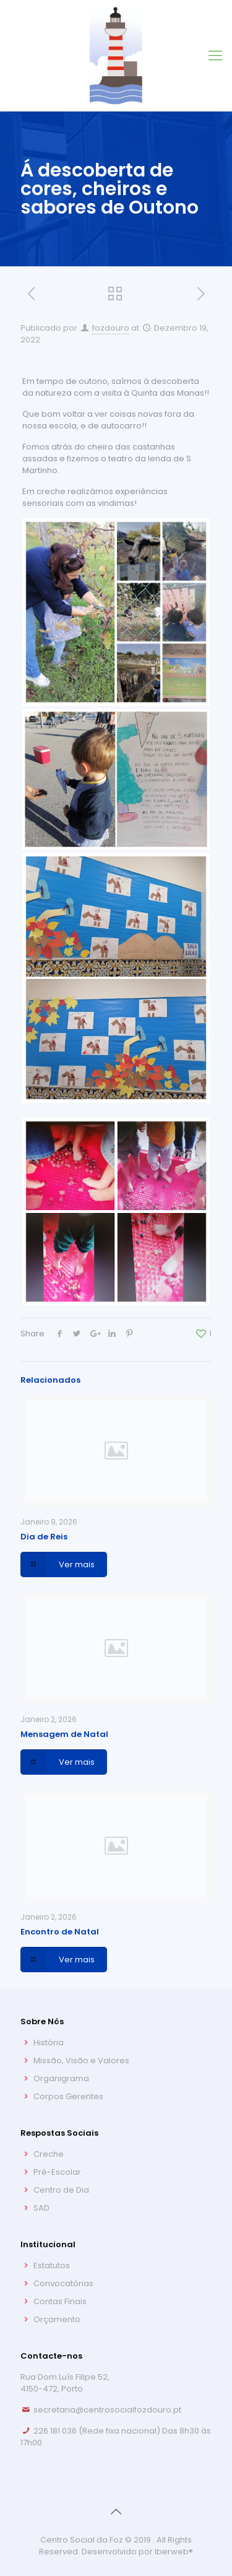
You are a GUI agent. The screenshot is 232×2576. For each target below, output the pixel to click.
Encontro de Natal (59, 1932)
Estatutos (51, 2265)
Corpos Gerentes (68, 2096)
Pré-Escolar (57, 2172)
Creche (48, 2154)
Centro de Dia (61, 2190)
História (48, 2042)
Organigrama (61, 2078)
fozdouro (110, 328)
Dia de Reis (43, 1537)
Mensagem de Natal (64, 1734)
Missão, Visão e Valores (81, 2060)
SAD (41, 2208)
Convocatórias (63, 2283)
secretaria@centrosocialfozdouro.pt (107, 2410)
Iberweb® (174, 2551)
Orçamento (56, 2319)
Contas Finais (60, 2301)
